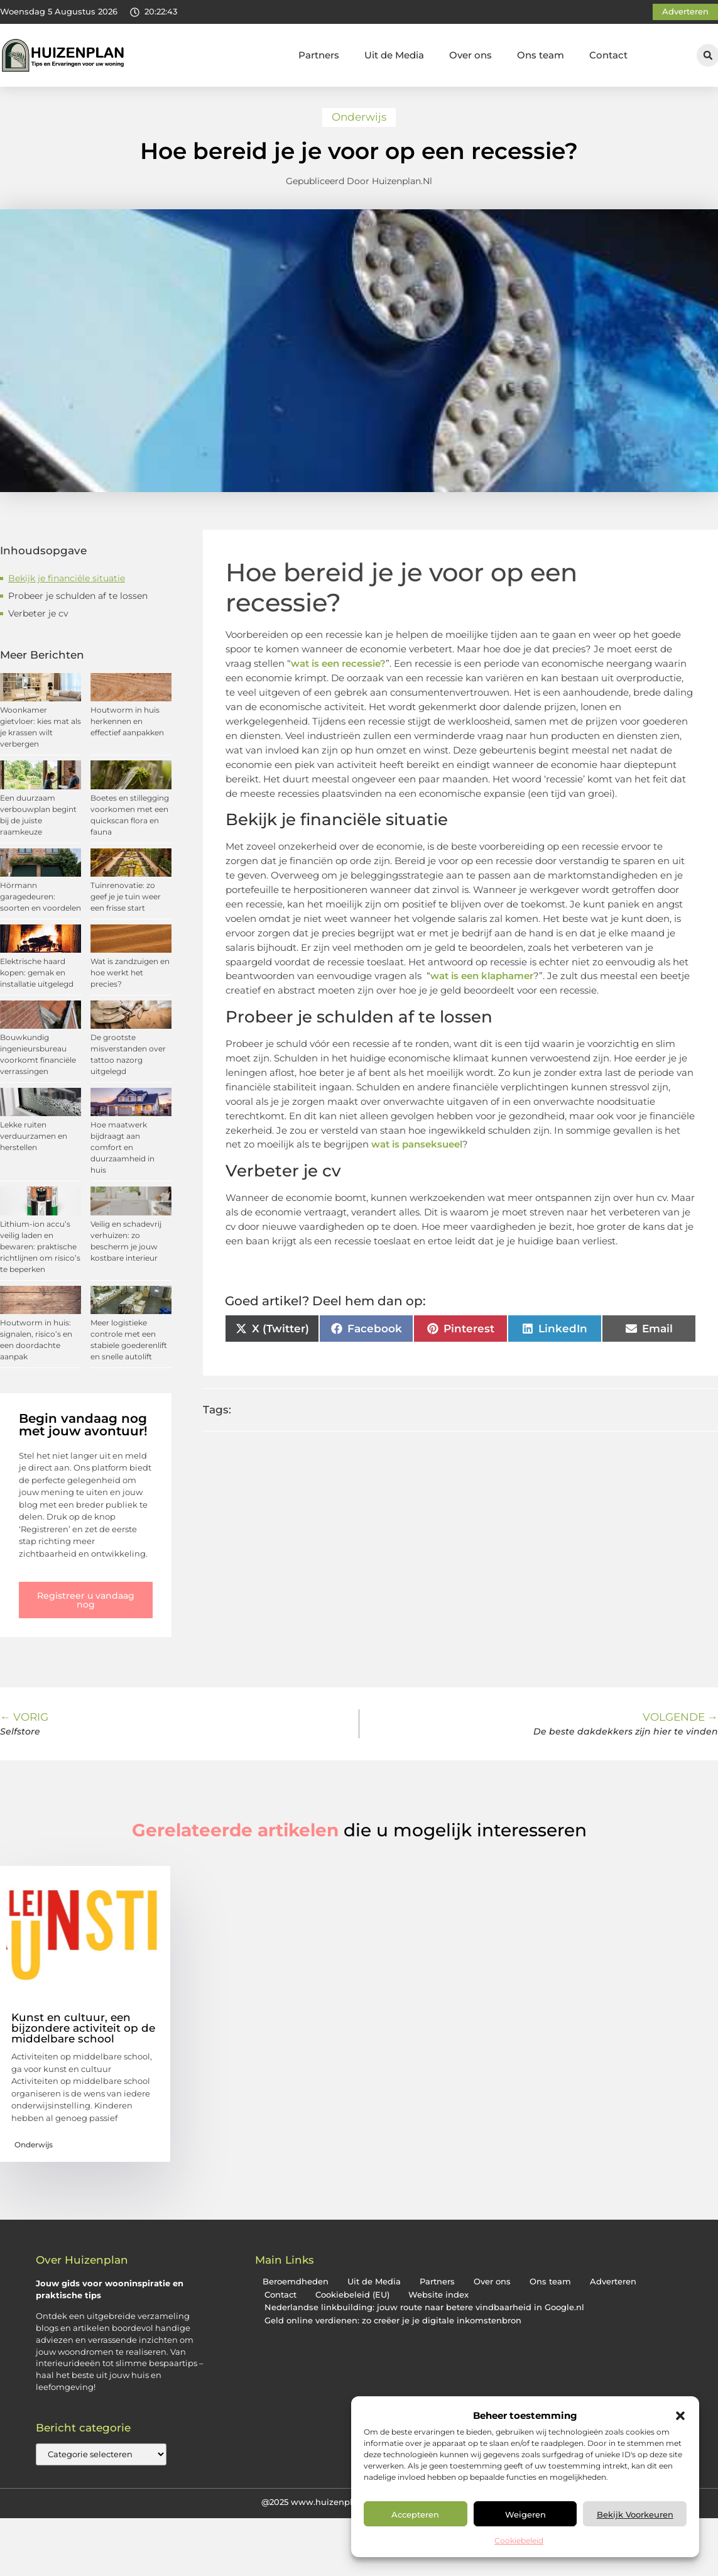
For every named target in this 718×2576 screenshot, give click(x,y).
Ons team (540, 55)
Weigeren (525, 2514)
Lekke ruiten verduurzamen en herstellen (33, 1136)
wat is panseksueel (415, 1144)
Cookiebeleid (518, 2540)
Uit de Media (394, 55)
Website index (438, 2294)
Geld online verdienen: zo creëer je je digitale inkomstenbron (392, 2320)
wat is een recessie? (338, 663)
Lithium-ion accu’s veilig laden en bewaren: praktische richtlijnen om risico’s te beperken (40, 1246)
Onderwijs (359, 117)
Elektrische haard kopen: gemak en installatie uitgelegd (36, 972)
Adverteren (613, 2281)
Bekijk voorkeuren (635, 2514)
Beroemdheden (296, 2281)
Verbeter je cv (38, 613)
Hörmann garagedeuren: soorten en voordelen (40, 896)
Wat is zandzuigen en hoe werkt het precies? (130, 972)
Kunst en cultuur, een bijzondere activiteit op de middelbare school (83, 2028)
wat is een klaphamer (481, 976)
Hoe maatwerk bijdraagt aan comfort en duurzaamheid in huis (122, 1147)
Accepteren (415, 2514)
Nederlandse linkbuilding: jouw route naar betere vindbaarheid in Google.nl (424, 2307)
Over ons (470, 55)
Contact (608, 55)
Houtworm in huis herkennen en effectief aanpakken (127, 721)
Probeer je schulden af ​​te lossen (78, 595)
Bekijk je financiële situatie (66, 578)
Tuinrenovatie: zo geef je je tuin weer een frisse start (125, 896)
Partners (318, 55)
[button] (680, 2415)
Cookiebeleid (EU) (352, 2294)
